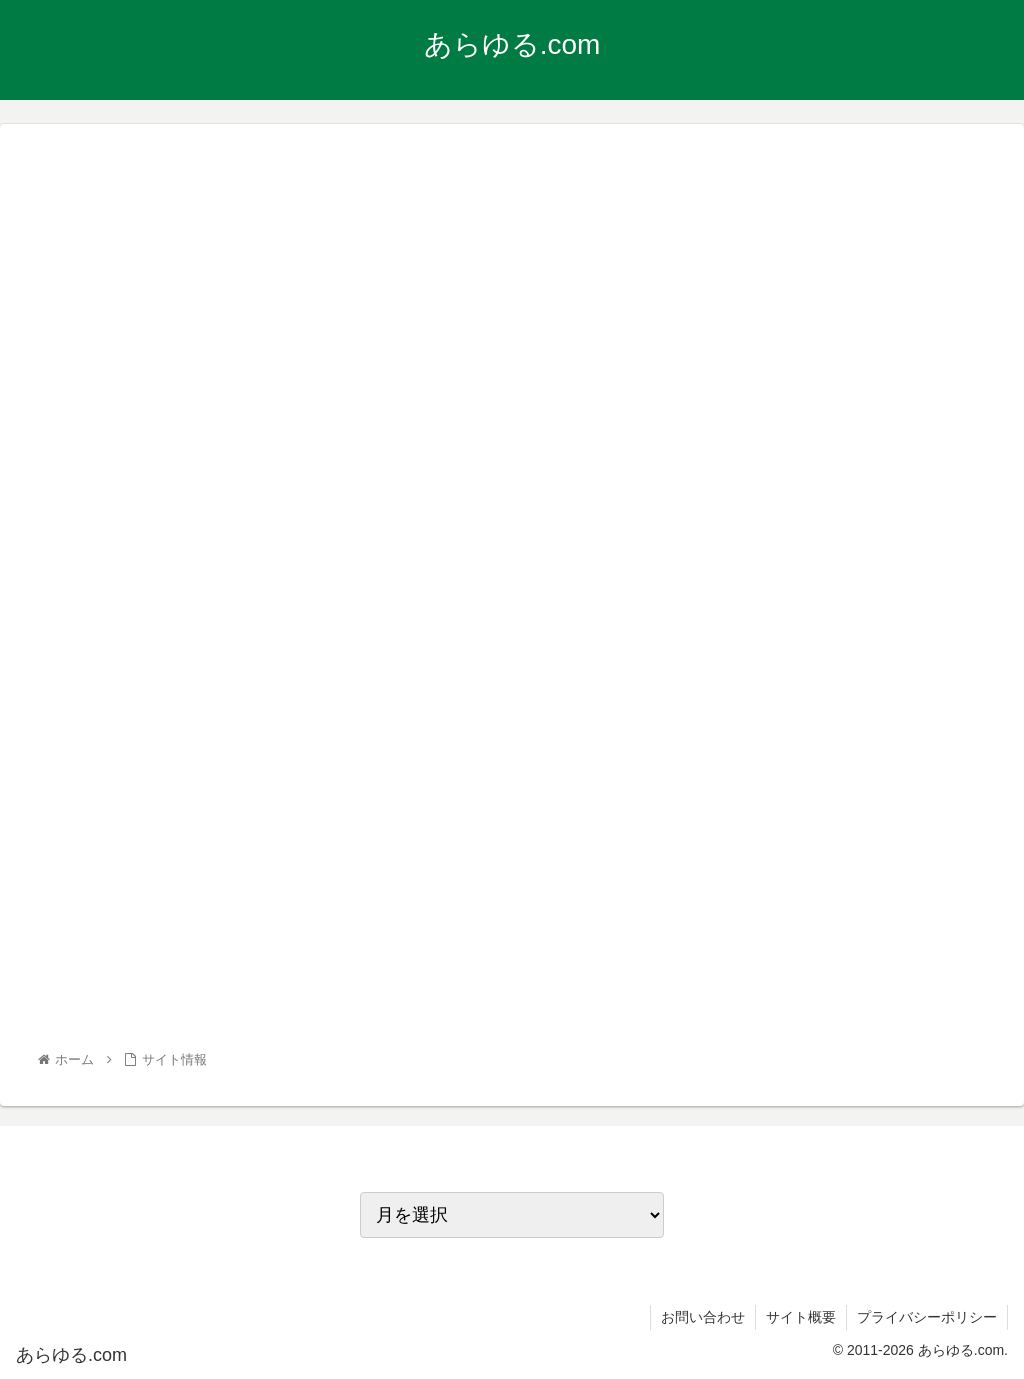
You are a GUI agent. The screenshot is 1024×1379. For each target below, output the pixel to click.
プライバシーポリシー (927, 1317)
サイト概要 (801, 1317)
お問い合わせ (703, 1317)
